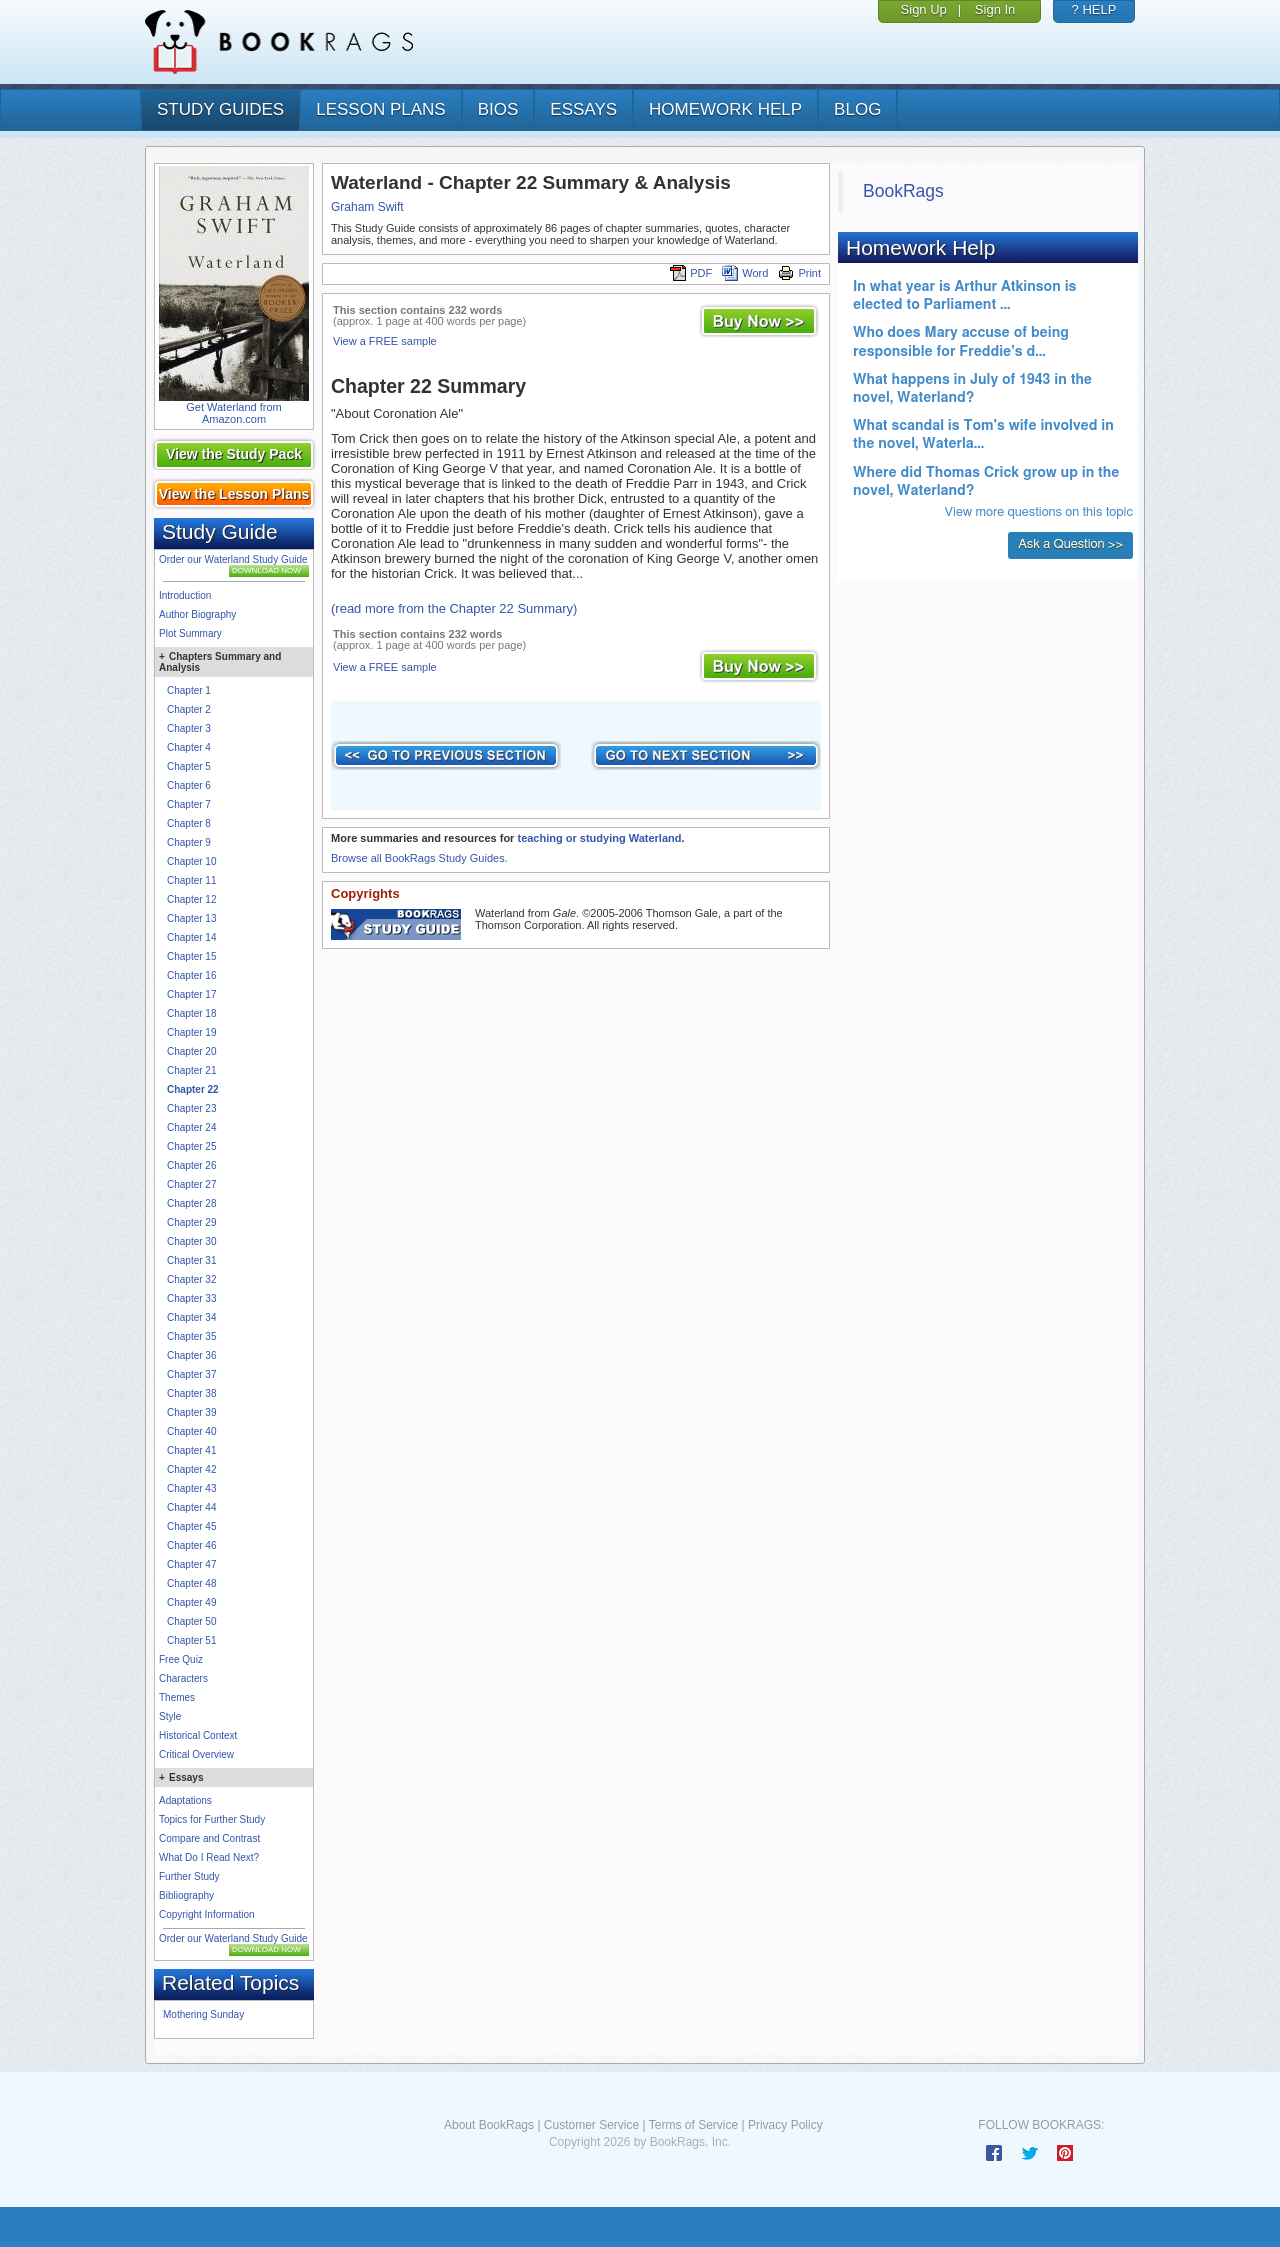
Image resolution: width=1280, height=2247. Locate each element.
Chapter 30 (191, 1241)
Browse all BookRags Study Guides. (419, 858)
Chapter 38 (191, 1393)
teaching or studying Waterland (599, 838)
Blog (857, 109)
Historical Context (198, 1735)
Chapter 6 (189, 785)
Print (799, 273)
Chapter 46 (191, 1545)
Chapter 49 (191, 1602)
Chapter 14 (191, 937)
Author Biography (197, 614)
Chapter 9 (189, 842)
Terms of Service (693, 2125)
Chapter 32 (191, 1279)
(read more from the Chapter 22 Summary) (454, 608)
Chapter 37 (191, 1374)
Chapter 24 (191, 1127)
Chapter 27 (191, 1184)
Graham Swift (367, 207)
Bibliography (186, 1895)
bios (498, 109)
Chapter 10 (191, 861)
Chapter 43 (191, 1488)
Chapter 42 (191, 1469)
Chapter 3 (189, 728)
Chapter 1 (189, 690)
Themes (177, 1697)
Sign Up (924, 9)
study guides (220, 109)
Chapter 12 (191, 899)
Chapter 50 (191, 1621)
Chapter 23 (191, 1108)
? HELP (1094, 9)
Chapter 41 (191, 1450)
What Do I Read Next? (209, 1857)
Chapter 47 (191, 1564)
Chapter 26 (191, 1165)
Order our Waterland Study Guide (233, 559)
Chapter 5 (189, 766)
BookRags (903, 191)
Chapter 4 (189, 747)
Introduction (185, 595)
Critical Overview (196, 1754)
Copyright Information (207, 1914)
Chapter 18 (191, 1013)
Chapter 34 (191, 1317)
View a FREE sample (385, 341)
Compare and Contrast (209, 1838)
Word (745, 273)
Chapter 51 (191, 1640)
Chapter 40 (191, 1431)
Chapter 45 (191, 1526)
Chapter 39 (191, 1412)
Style (170, 1716)
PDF (691, 273)
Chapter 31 (191, 1260)
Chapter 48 (191, 1583)
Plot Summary (190, 633)
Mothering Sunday (203, 2014)
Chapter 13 (191, 918)
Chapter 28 (191, 1203)
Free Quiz (181, 1659)
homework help (725, 109)
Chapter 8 (189, 823)
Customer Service (591, 2125)
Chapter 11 (191, 880)
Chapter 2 (189, 709)
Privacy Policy (785, 2125)
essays (583, 109)
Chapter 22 (193, 1089)
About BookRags (489, 2125)
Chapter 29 (191, 1222)
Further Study (189, 1876)
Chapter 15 (191, 956)
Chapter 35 (191, 1336)
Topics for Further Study (212, 1819)
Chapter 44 (191, 1507)
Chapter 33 (191, 1298)
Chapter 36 (191, 1355)
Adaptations (185, 1800)
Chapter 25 (191, 1146)
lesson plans (380, 109)
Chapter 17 (191, 994)
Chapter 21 (191, 1070)
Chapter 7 (189, 804)
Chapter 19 (191, 1032)
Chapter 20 (191, 1051)
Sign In (995, 9)
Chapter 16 (191, 975)
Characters (183, 1678)
